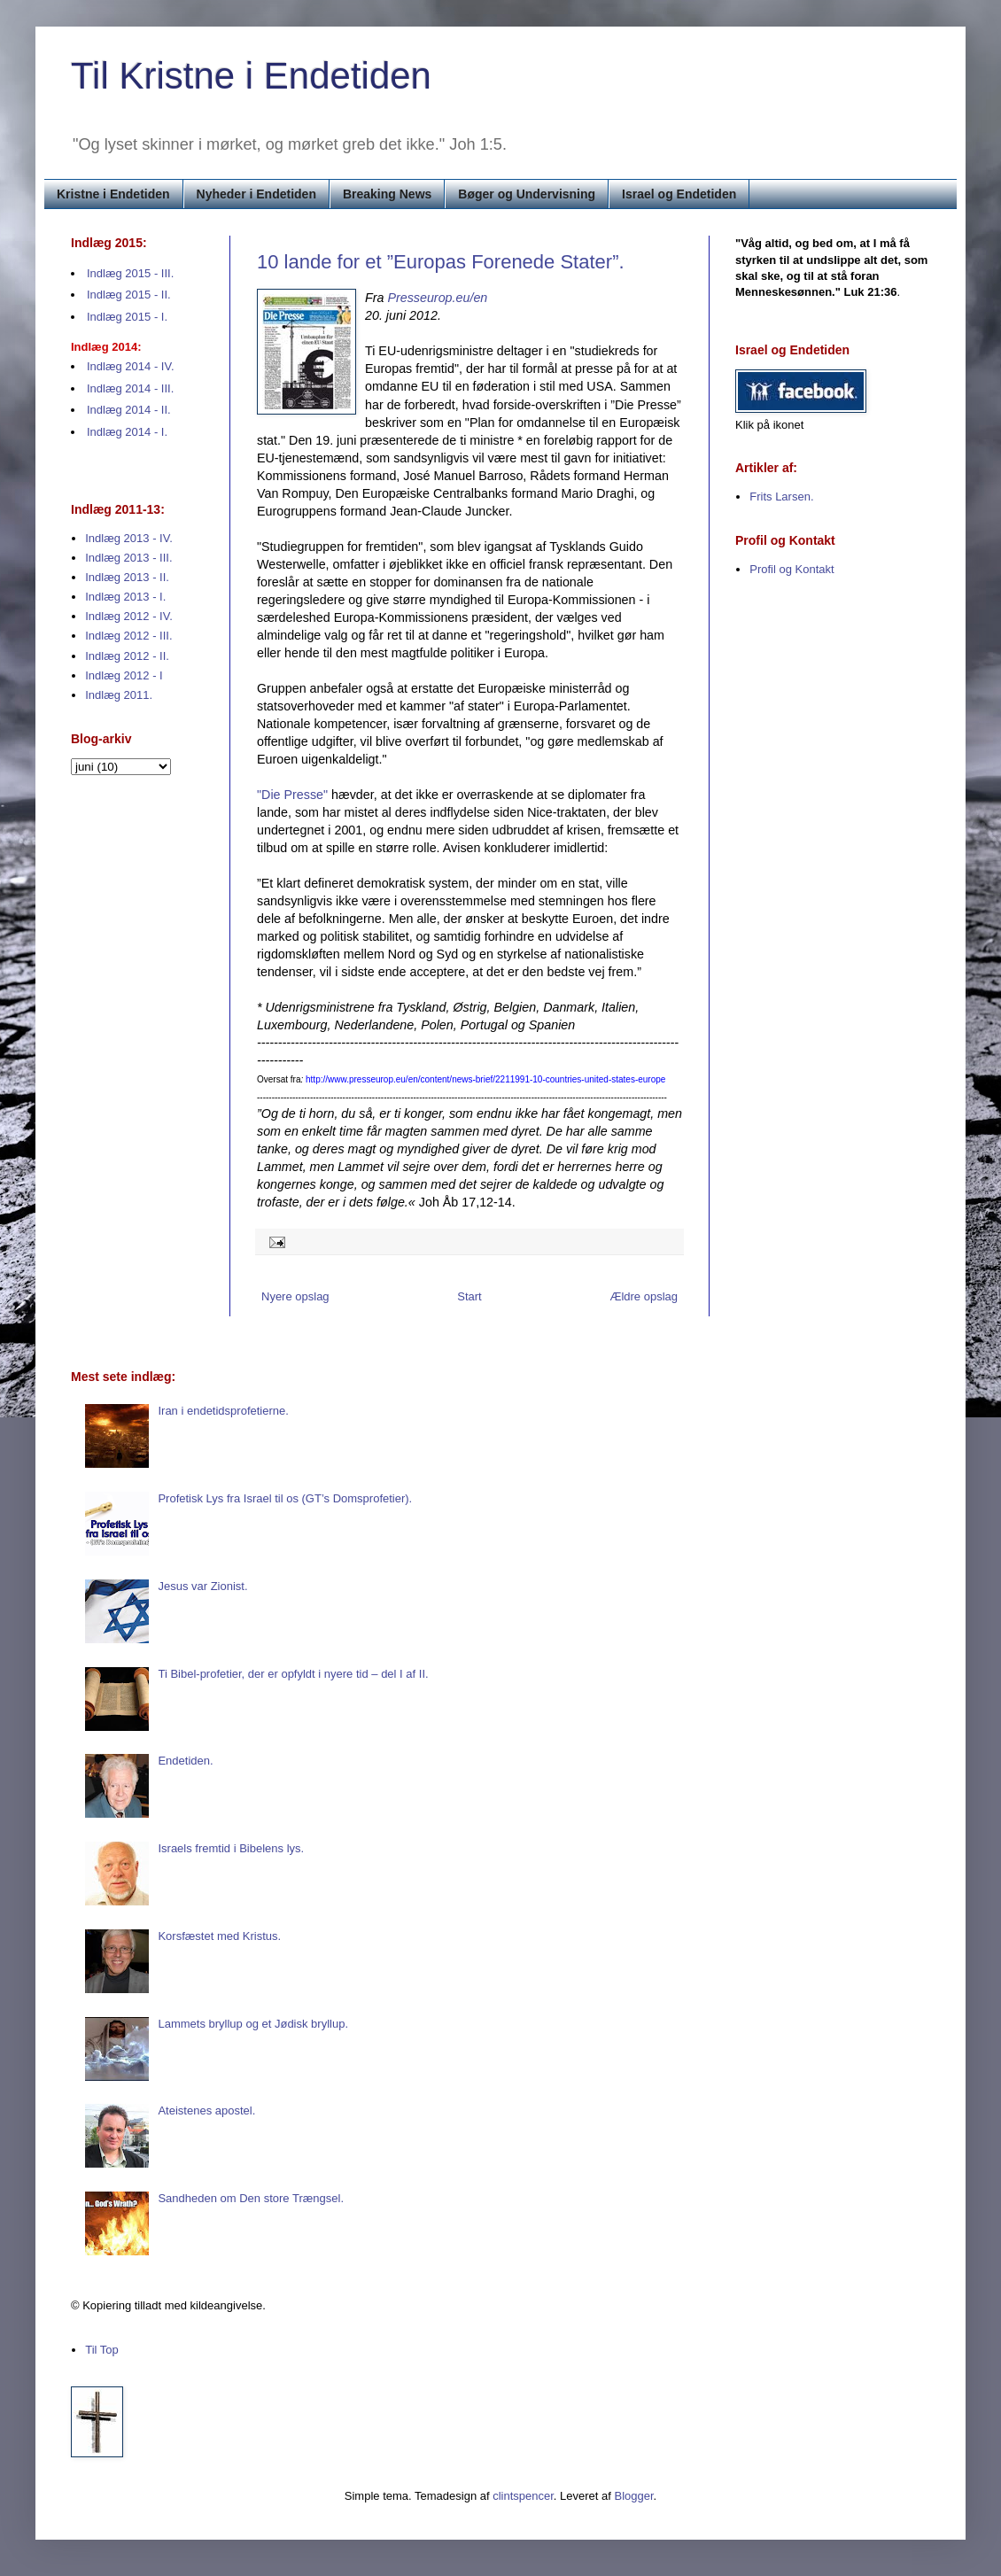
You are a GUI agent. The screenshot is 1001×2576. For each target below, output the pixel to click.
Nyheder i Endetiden (256, 194)
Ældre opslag (643, 1296)
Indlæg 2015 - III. (130, 273)
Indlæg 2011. (118, 695)
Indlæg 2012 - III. (128, 635)
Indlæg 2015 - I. (127, 316)
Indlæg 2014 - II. (129, 409)
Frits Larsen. (781, 496)
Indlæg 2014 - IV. (131, 366)
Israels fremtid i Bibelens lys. (231, 1848)
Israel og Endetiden (679, 194)
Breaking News (387, 194)
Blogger (634, 2495)
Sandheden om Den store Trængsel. (251, 2198)
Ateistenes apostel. (206, 2110)
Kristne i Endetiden (113, 194)
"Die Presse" (292, 795)
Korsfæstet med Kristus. (219, 1936)
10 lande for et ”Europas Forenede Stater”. (441, 262)
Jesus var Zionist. (202, 1586)
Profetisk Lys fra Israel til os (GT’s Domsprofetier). (285, 1498)
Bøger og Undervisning (526, 194)
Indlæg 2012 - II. (127, 656)
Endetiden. (185, 1760)
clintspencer (523, 2495)
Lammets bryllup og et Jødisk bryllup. (253, 2023)
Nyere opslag (295, 1296)
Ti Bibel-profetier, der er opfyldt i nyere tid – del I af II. (293, 1673)
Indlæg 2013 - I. (125, 596)
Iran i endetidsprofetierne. (223, 1410)
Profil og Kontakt (791, 569)
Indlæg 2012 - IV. (129, 616)
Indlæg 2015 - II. (129, 294)
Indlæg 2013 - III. (128, 557)
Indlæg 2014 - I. (127, 431)
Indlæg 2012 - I (123, 675)
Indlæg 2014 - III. (130, 388)
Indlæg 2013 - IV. (129, 538)
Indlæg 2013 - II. (127, 577)
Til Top (102, 2349)
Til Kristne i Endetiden (251, 76)
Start (469, 1296)
